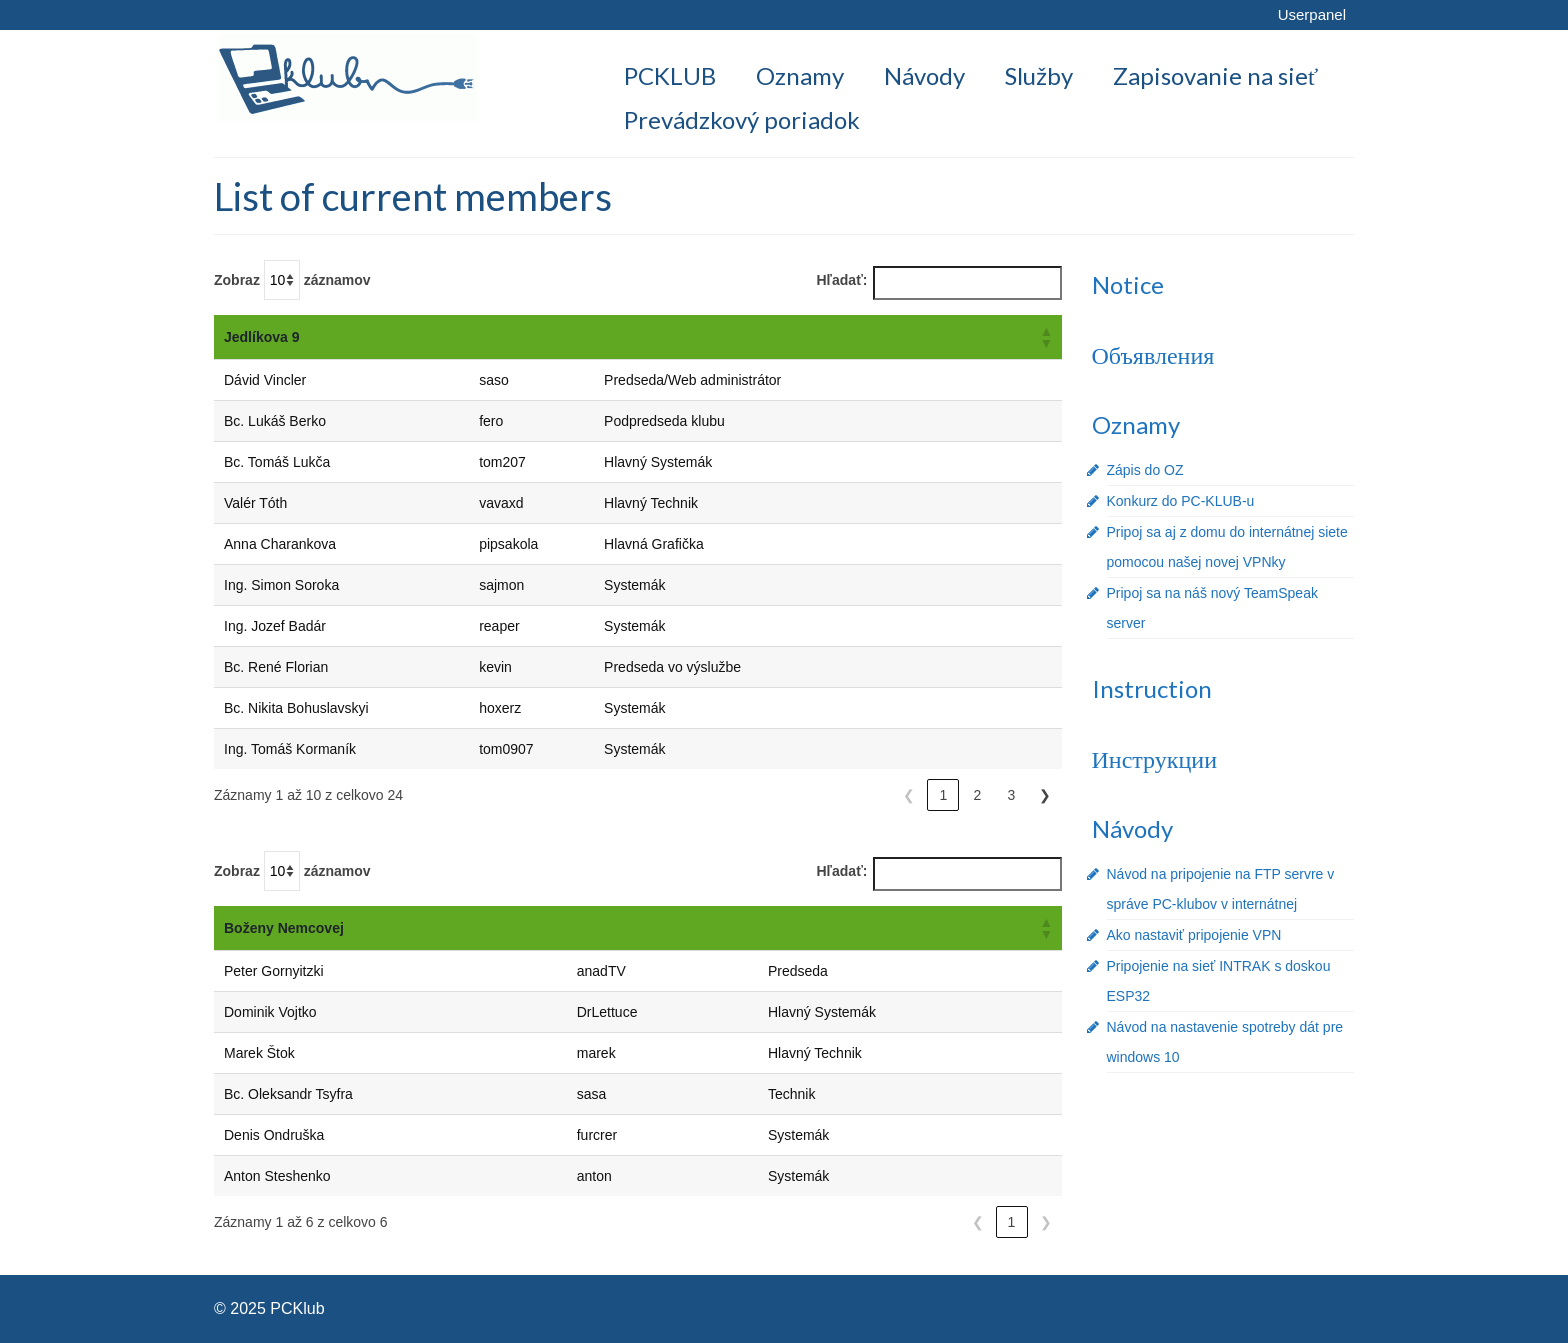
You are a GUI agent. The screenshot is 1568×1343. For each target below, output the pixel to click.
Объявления (1153, 354)
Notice (1128, 284)
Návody (1132, 828)
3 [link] (1012, 795)
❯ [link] (1045, 795)
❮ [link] (909, 795)
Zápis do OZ (1145, 470)
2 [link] (978, 795)
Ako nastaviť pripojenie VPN (1194, 935)
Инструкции (1154, 758)
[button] (1046, 337)
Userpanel (1312, 14)
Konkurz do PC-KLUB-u (1181, 501)
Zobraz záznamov (292, 280)
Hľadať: (842, 280)
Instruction (1152, 688)
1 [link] (944, 795)
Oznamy (1136, 424)
